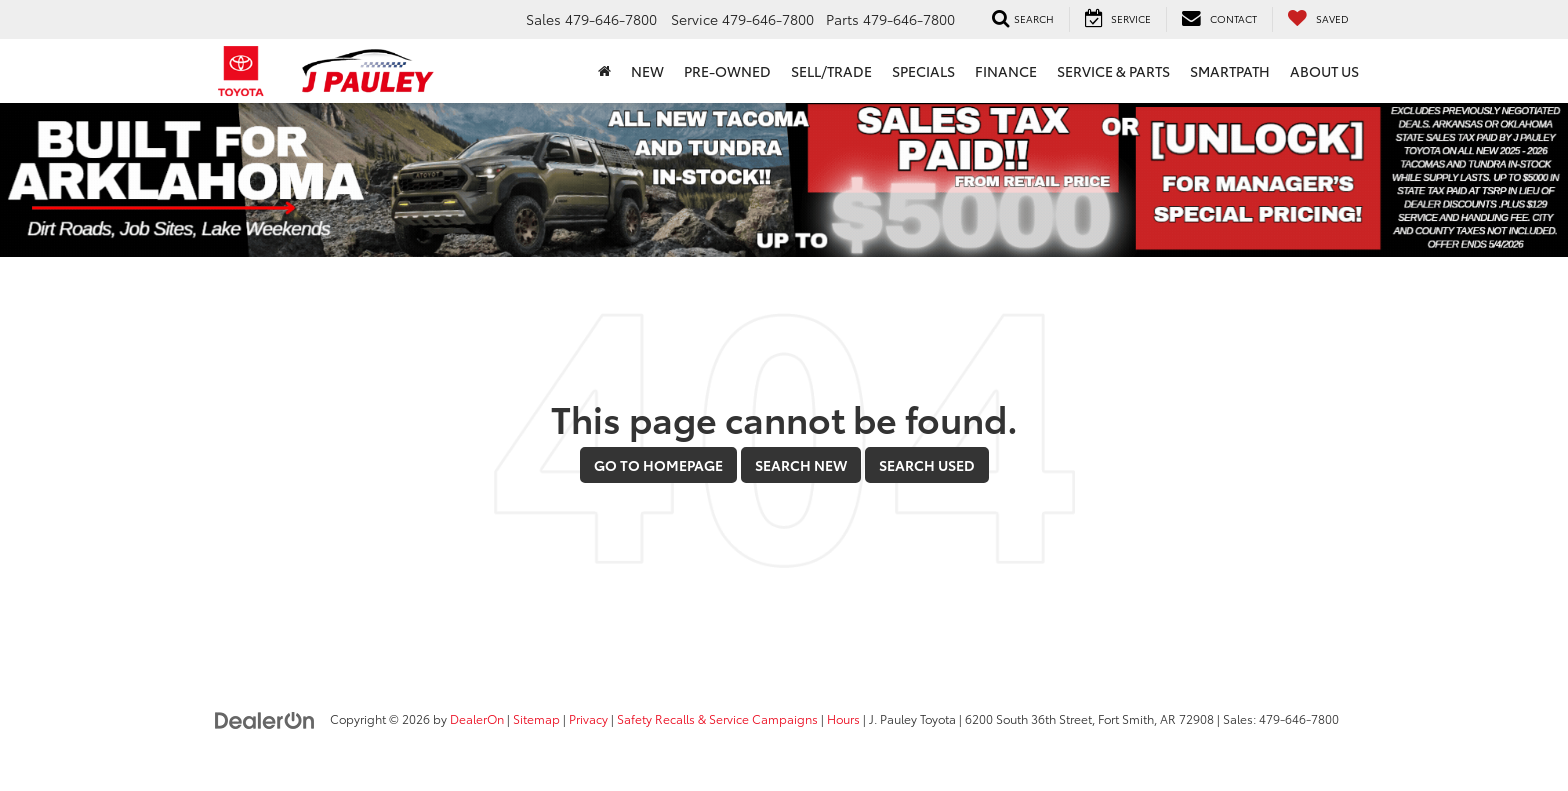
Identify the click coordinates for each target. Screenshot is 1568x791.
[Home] (604, 71)
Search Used (927, 465)
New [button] (647, 71)
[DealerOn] (265, 718)
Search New (801, 465)
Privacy (588, 718)
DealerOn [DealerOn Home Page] (477, 718)
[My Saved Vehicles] (1318, 19)
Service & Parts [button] (1113, 71)
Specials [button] (923, 71)
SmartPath (1230, 71)
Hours (843, 718)
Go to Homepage (658, 465)
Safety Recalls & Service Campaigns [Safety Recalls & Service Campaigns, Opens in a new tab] (717, 718)
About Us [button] (1324, 71)
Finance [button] (1006, 71)
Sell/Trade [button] (831, 71)
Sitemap (536, 718)
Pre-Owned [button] (727, 71)
